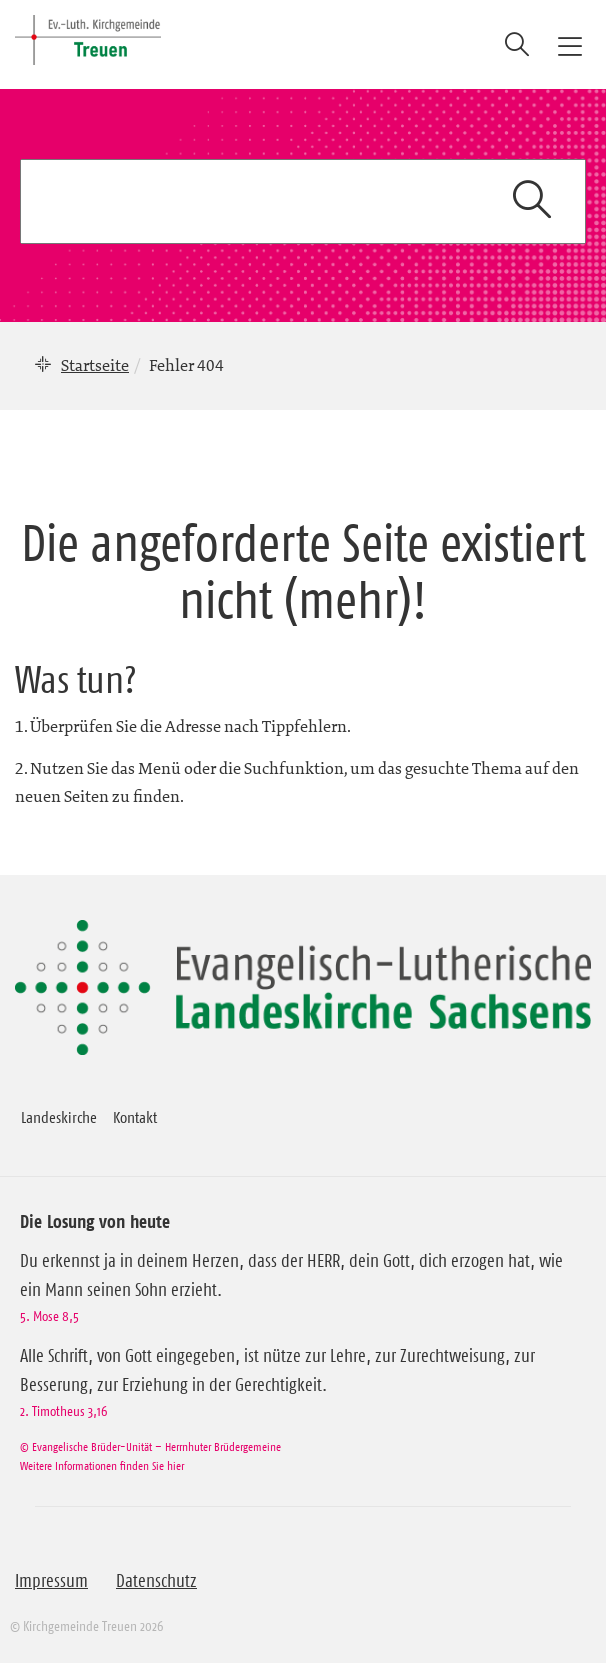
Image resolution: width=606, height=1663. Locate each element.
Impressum (51, 1581)
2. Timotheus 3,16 (63, 1411)
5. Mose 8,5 (49, 1316)
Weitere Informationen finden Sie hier (102, 1465)
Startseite (95, 365)
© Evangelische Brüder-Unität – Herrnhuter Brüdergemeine (150, 1446)
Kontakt (135, 1117)
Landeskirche (59, 1117)
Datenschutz (156, 1581)
